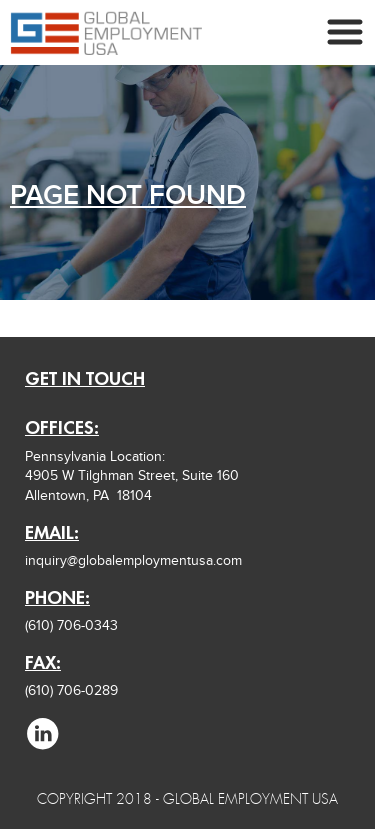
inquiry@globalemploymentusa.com (133, 560)
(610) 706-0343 (71, 625)
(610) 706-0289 (71, 690)
